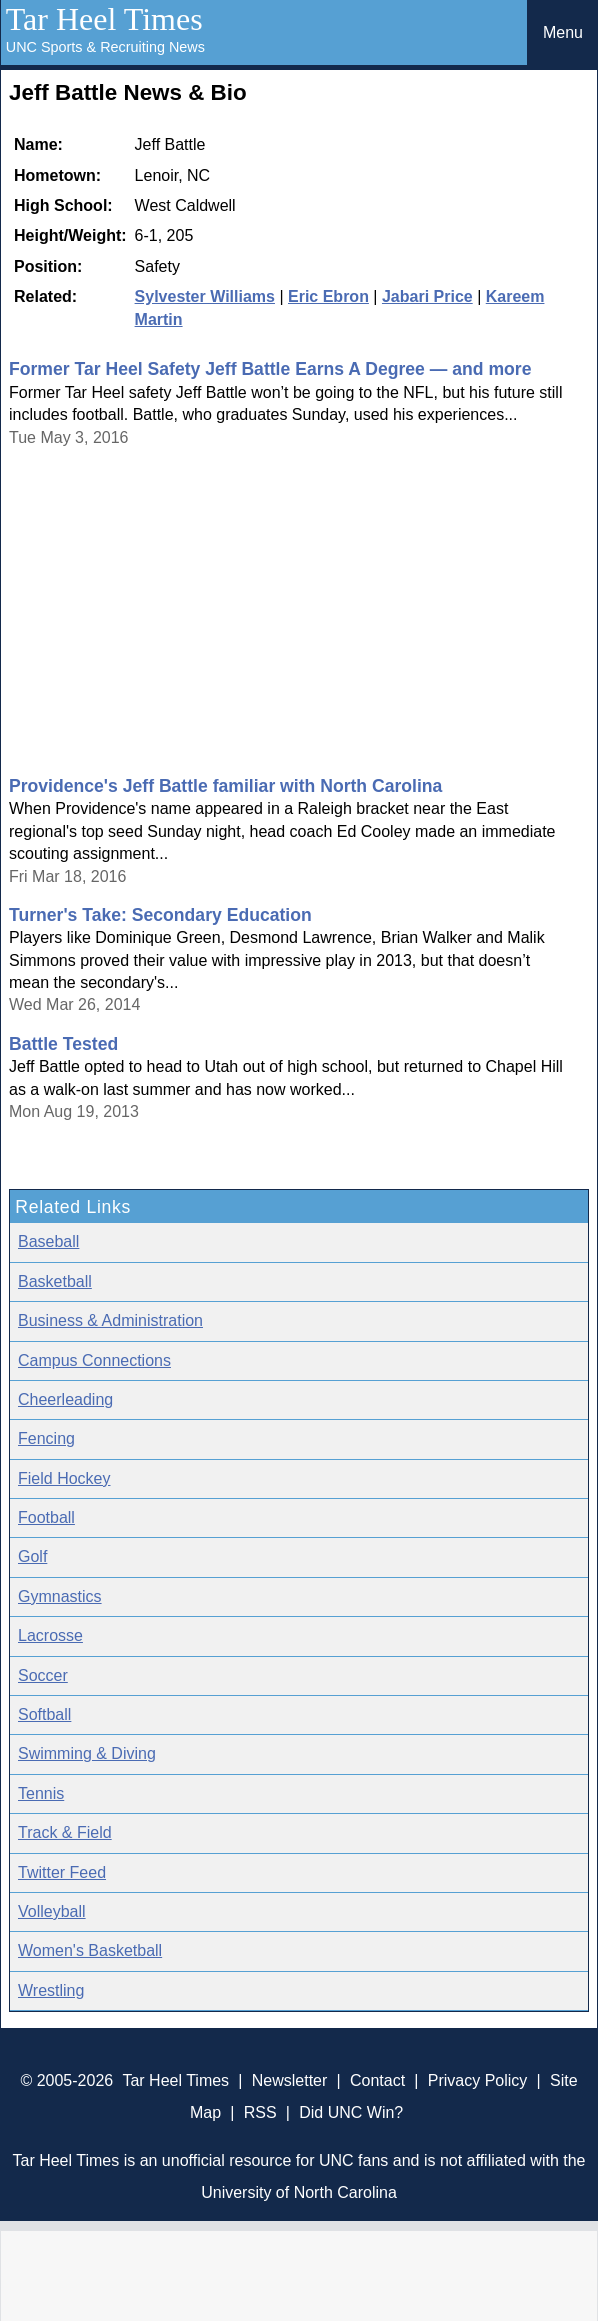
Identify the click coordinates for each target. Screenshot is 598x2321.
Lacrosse (50, 1635)
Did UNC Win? (351, 2112)
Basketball (55, 1281)
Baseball (48, 1241)
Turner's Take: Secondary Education (160, 915)
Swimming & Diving (87, 1753)
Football (46, 1517)
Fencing (46, 1438)
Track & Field (65, 1832)
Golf (32, 1556)
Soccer (43, 1675)
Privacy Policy (478, 2080)
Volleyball (52, 1911)
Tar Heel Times (104, 19)
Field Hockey (64, 1478)
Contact (377, 2080)
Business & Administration (110, 1320)
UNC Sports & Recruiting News (105, 47)
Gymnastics (60, 1596)
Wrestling (51, 1990)
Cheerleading (65, 1399)
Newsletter (290, 2080)
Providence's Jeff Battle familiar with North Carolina (225, 786)
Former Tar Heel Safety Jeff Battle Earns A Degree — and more (270, 369)
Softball (44, 1714)
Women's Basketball (90, 1950)
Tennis (41, 1793)
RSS (260, 2112)
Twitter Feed (62, 1872)
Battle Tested (63, 1044)
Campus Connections (94, 1360)
